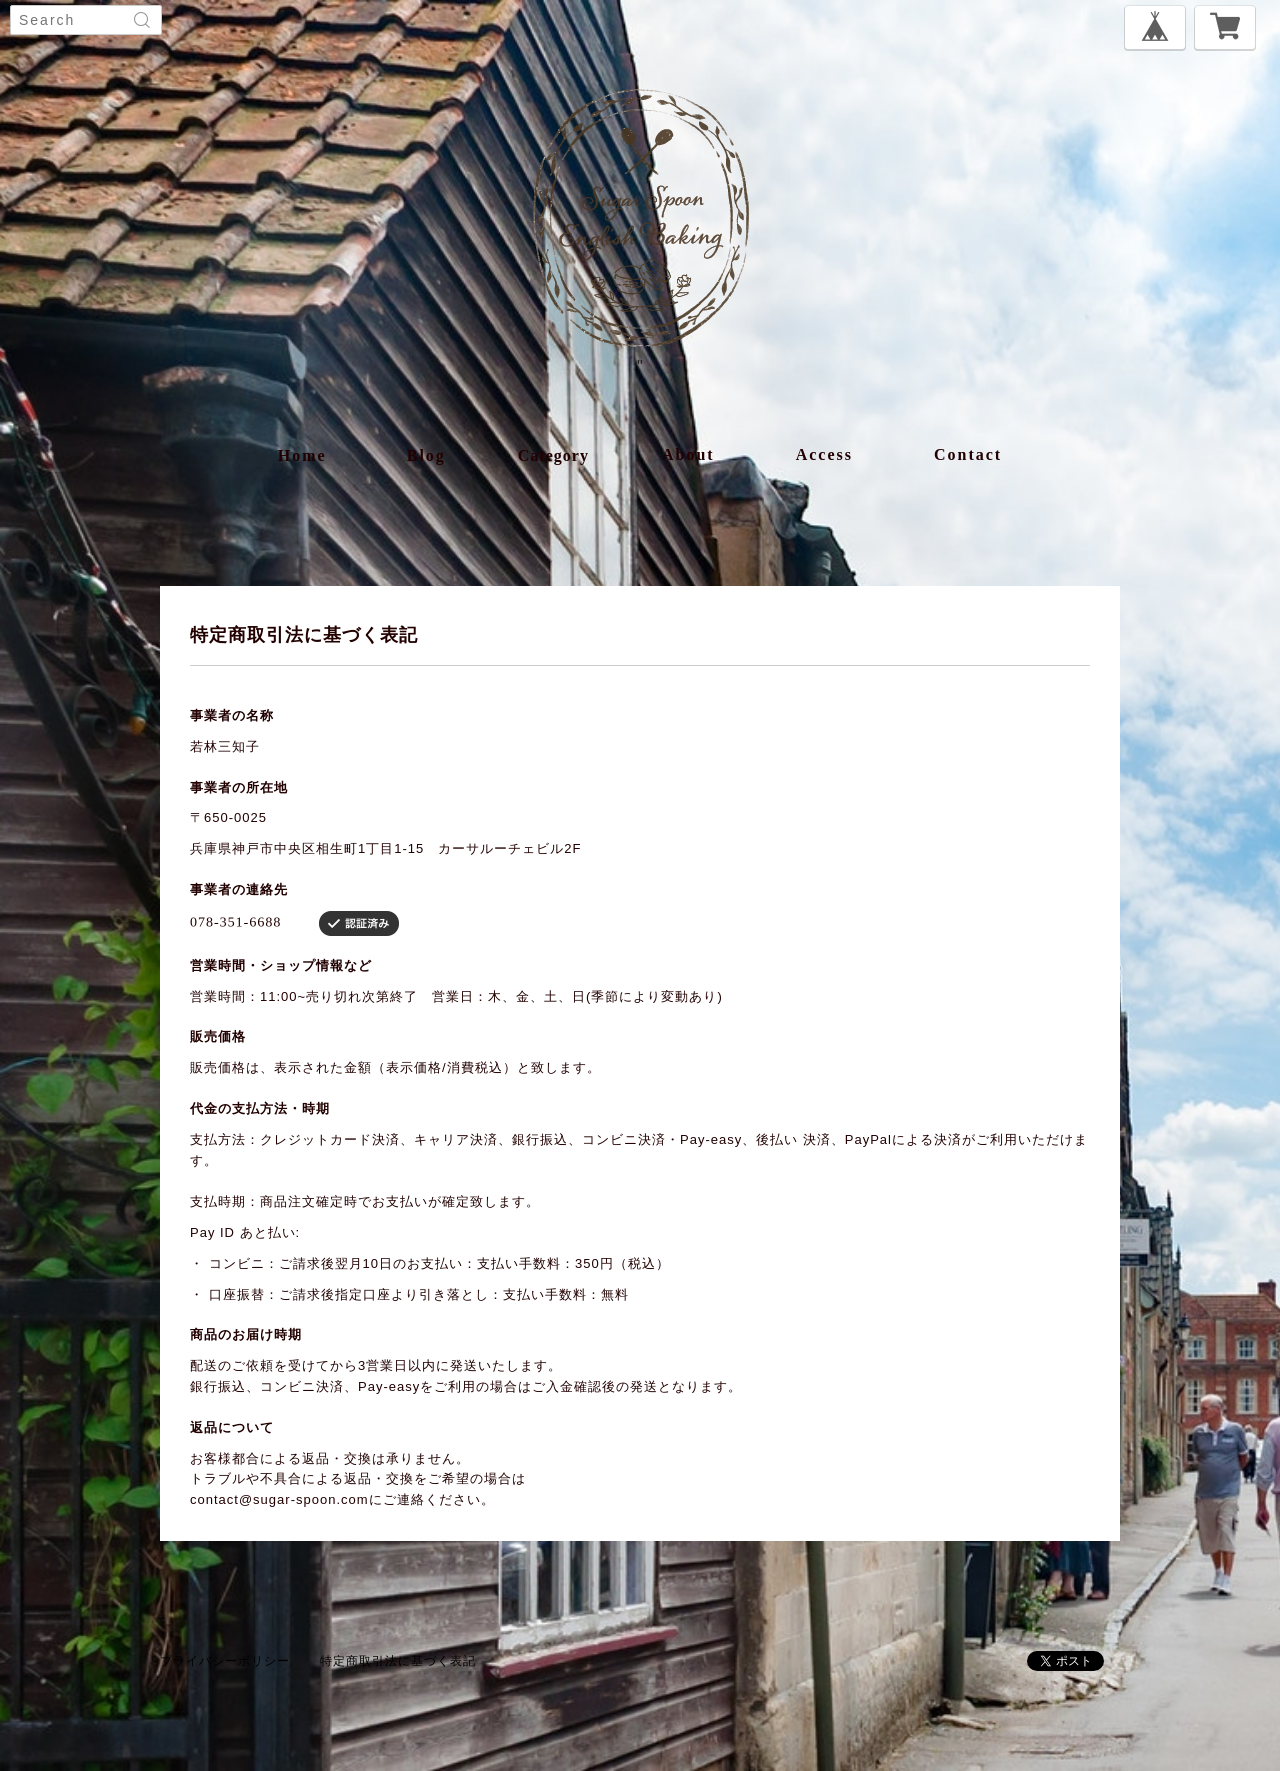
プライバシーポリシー (225, 1661)
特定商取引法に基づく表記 (398, 1661)
